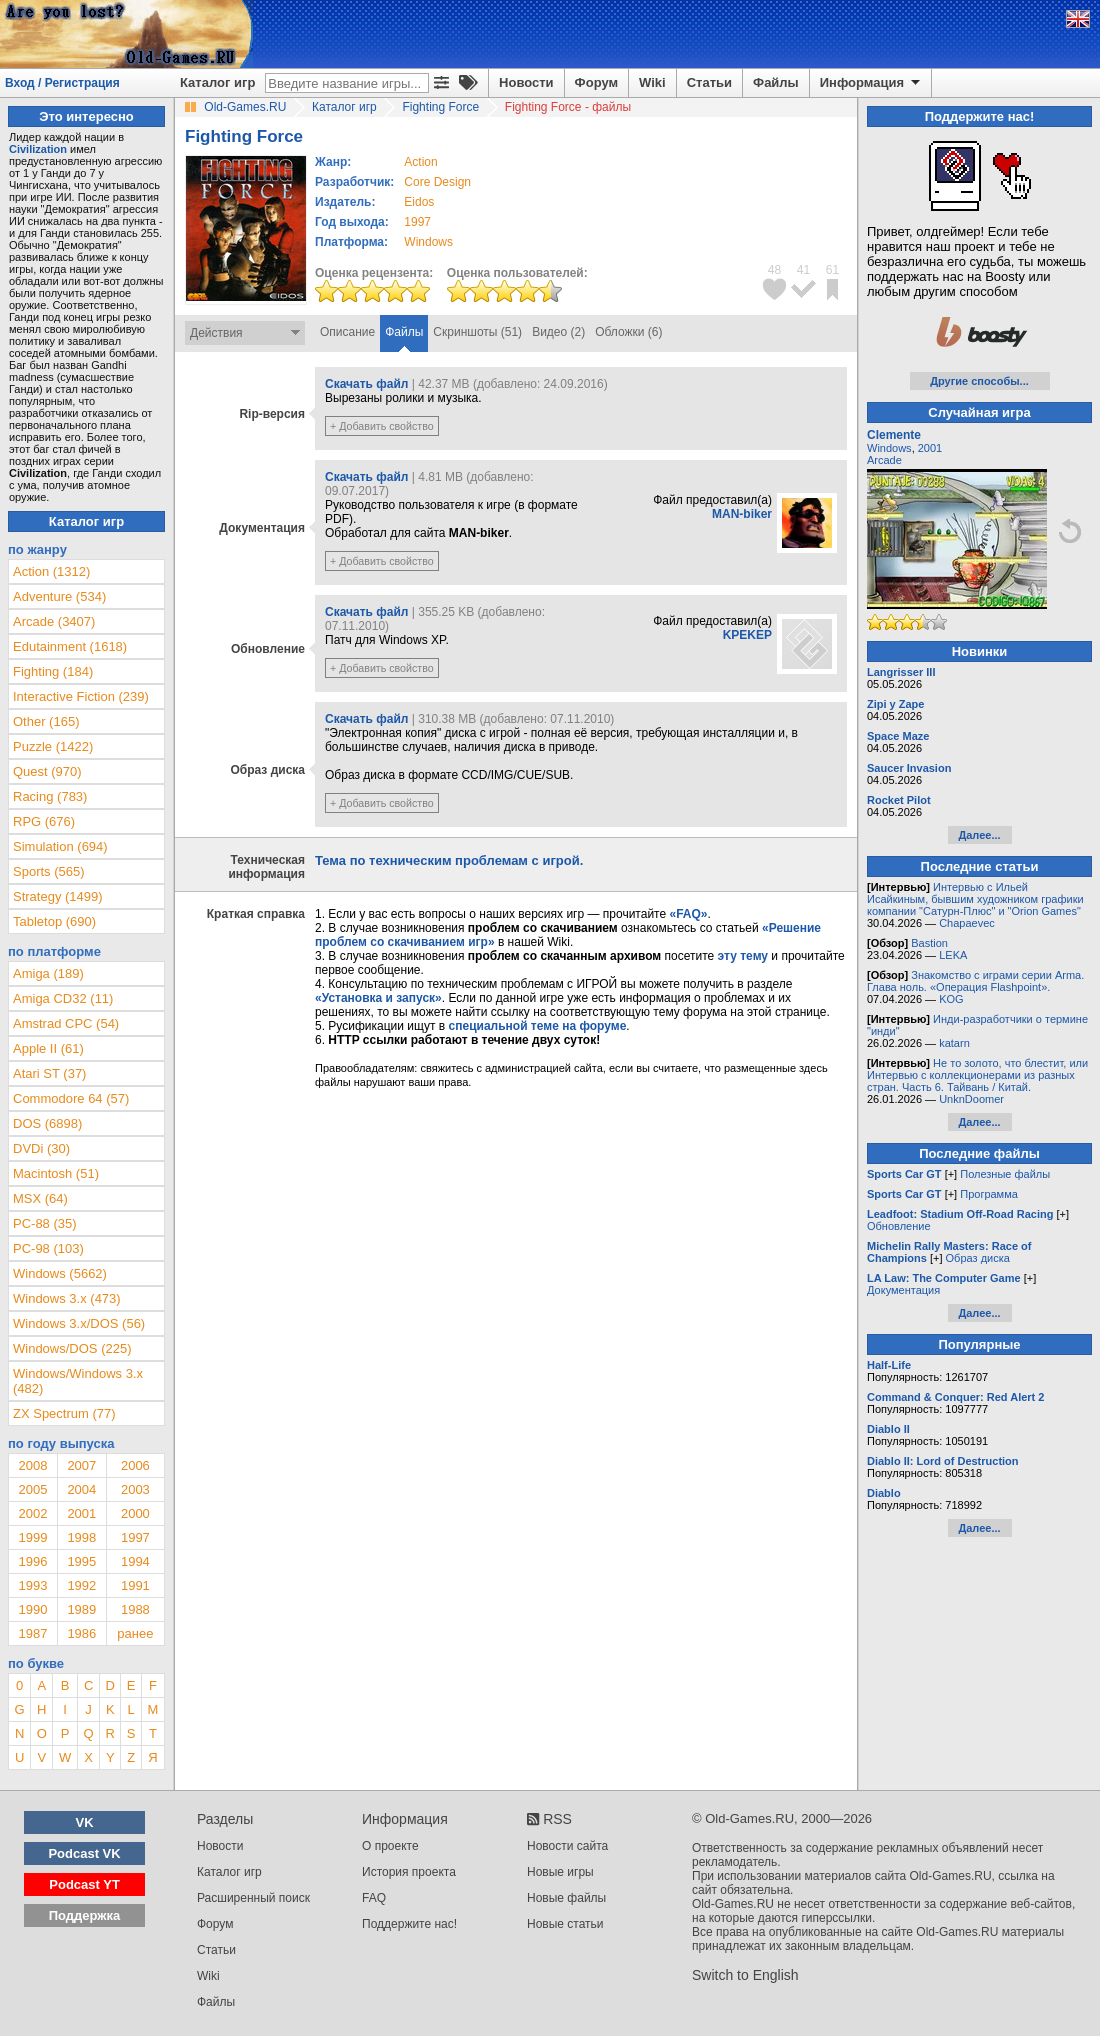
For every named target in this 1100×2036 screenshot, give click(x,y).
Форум (596, 82)
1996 (32, 1561)
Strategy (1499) (58, 896)
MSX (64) (40, 1198)
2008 (32, 1465)
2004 (81, 1489)
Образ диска (978, 1258)
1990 (32, 1609)
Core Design (437, 182)
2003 (135, 1489)
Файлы (776, 82)
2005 (32, 1489)
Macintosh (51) (56, 1173)
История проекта (409, 1872)
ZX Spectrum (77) (64, 1413)
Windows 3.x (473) (67, 1298)
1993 (32, 1585)
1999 (32, 1537)
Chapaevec (967, 923)
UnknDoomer (971, 1099)
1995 (81, 1561)
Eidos (419, 202)
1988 (135, 1609)
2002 (32, 1513)
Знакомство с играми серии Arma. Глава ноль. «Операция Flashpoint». (975, 981)
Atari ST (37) (49, 1073)
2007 (81, 1465)
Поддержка (85, 1915)
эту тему (743, 956)
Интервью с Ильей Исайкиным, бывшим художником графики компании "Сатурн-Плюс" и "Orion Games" (975, 899)
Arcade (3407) (54, 621)
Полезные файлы (1005, 1174)
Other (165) (46, 721)
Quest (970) (47, 771)
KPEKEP (747, 635)
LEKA (953, 955)
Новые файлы (566, 1898)
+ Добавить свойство (382, 426)
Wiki (652, 82)
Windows (889, 448)
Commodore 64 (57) (71, 1098)
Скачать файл (366, 384)
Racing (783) (50, 796)
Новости (526, 82)
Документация (903, 1290)
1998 (81, 1537)
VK (85, 1822)
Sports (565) (49, 871)
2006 (135, 1465)
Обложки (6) (628, 332)
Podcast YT (84, 1884)
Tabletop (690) (54, 921)
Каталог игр (217, 82)
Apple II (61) (48, 1048)
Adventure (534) (59, 596)
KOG (951, 999)
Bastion (929, 943)
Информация (871, 83)
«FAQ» (688, 914)
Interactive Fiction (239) (81, 696)
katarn (954, 1043)
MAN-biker (742, 514)
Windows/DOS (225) (72, 1348)
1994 (135, 1561)
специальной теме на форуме (538, 1026)
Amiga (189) (48, 973)
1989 (81, 1609)
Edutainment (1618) (70, 646)
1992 (81, 1585)
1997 (417, 222)
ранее (135, 1633)
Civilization (38, 149)
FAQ (374, 1898)
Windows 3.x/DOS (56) (79, 1323)
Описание (347, 332)
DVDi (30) (41, 1148)
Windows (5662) (60, 1273)
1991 (135, 1585)
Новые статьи (565, 1924)
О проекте (390, 1846)
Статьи (709, 82)
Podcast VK (84, 1853)
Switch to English (745, 1975)
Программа (989, 1194)
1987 (32, 1633)
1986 (81, 1633)
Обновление (899, 1226)
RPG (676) (44, 821)
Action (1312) (51, 571)
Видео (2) (558, 332)
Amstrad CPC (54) (66, 1023)
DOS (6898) (47, 1123)
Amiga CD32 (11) (63, 998)
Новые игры (560, 1872)
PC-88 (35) (45, 1223)
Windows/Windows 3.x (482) (78, 1381)
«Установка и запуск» (378, 998)
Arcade (884, 460)
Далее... (979, 835)
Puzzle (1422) (53, 746)
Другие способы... (979, 381)
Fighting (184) (53, 671)
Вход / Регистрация (62, 83)
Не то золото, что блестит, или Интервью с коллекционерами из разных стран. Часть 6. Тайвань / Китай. (977, 1075)
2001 (81, 1513)
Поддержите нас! (409, 1924)
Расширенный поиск (253, 1898)
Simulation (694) (60, 846)
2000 (135, 1513)
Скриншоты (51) (477, 332)
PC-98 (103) (48, 1248)
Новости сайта (567, 1846)
